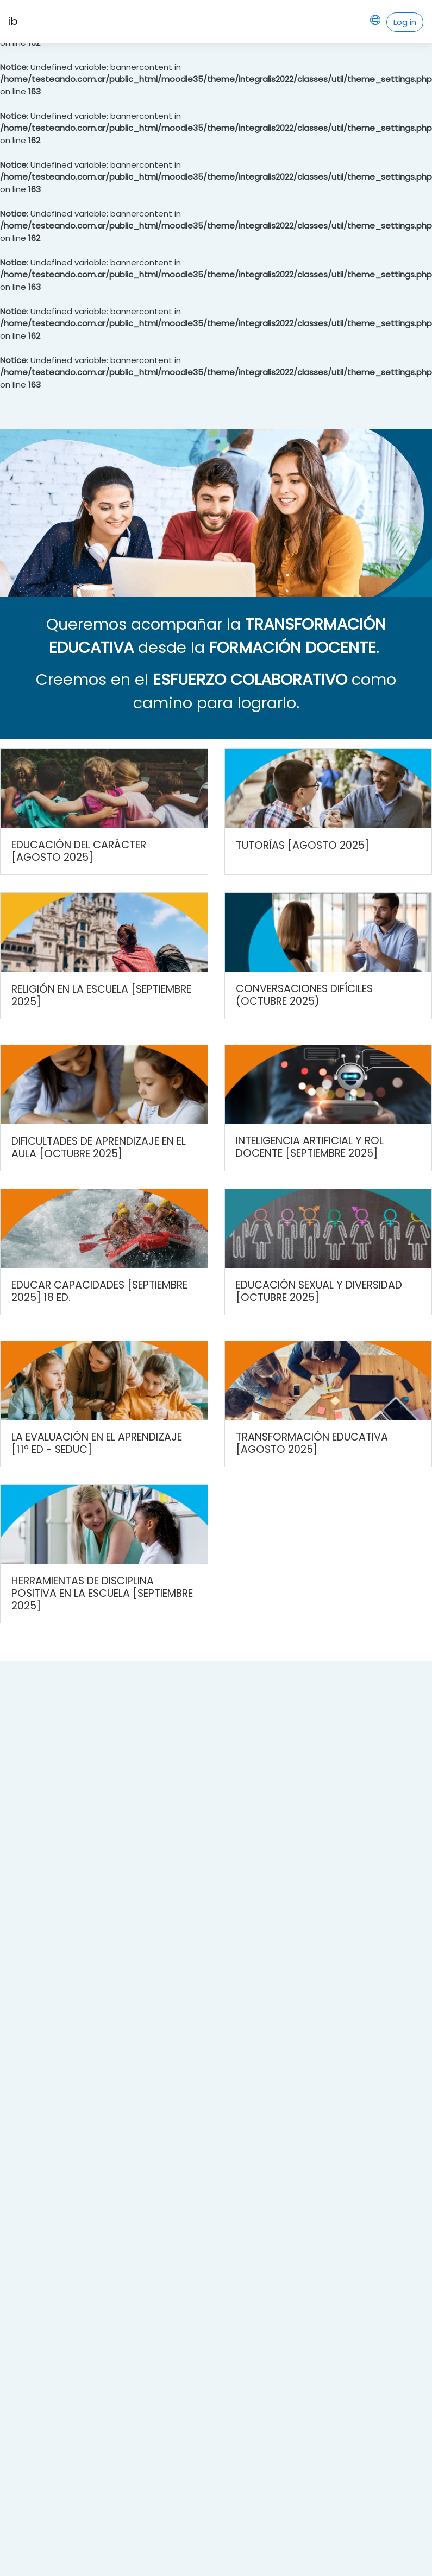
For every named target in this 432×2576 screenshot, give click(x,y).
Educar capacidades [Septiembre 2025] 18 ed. (99, 1291)
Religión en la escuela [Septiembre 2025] (101, 995)
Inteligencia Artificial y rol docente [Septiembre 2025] (310, 1146)
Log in (404, 22)
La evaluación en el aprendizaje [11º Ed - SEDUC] (96, 1443)
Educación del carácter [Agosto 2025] (78, 851)
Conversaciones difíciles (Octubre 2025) (304, 994)
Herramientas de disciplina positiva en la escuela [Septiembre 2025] (102, 1593)
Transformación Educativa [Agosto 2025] (312, 1443)
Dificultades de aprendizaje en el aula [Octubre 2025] (98, 1147)
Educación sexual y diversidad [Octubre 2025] (319, 1291)
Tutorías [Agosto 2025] (302, 845)
